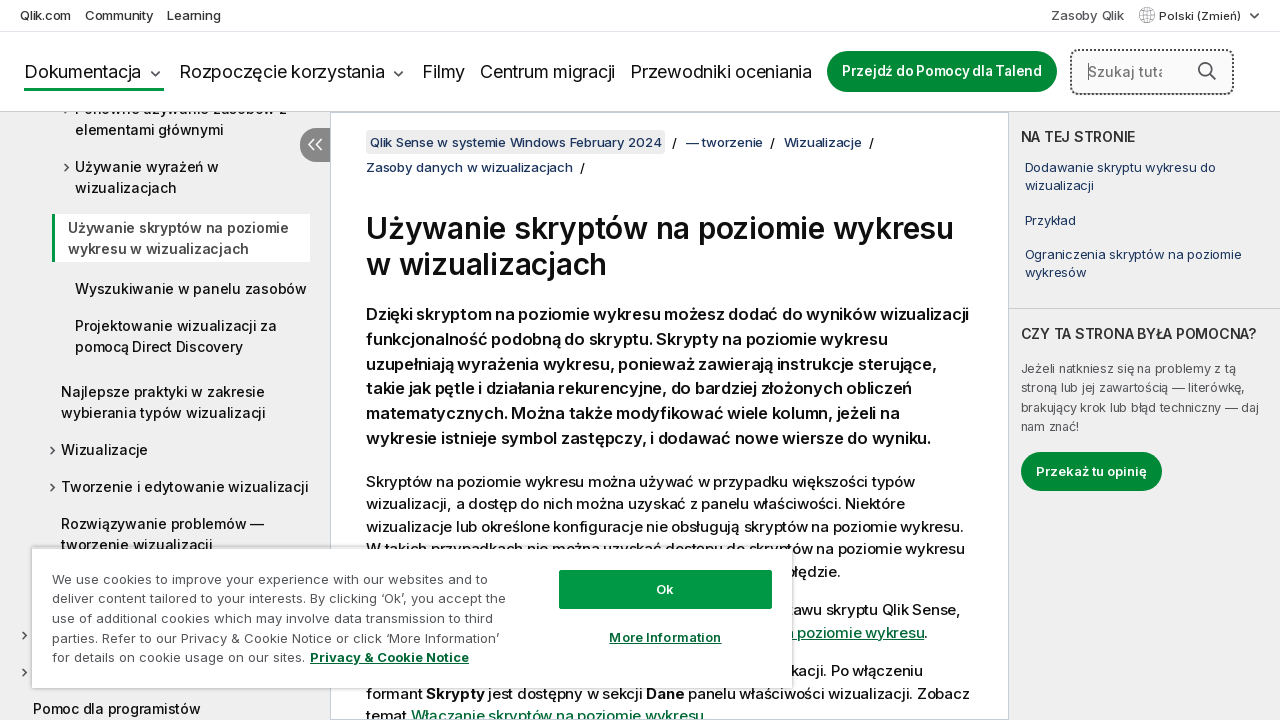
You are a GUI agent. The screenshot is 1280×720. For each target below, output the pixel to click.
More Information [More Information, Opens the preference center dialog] (650, 622)
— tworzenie (724, 142)
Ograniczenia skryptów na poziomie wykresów (1133, 263)
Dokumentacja (82, 71)
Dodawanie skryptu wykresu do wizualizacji (1120, 176)
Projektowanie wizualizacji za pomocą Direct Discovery (176, 336)
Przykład (1050, 220)
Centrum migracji (547, 71)
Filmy (443, 71)
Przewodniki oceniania (721, 71)
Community (119, 15)
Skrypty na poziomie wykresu (821, 632)
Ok (650, 574)
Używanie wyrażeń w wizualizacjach (147, 177)
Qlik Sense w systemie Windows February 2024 (515, 142)
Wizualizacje (104, 449)
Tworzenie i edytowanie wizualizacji (184, 486)
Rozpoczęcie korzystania (281, 71)
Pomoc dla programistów (117, 708)
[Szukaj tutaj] (1152, 72)
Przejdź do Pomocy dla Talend (942, 71)
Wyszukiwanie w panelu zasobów (191, 288)
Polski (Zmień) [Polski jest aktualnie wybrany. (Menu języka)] (1201, 16)
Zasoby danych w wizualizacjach (469, 167)
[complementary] (1144, 416)
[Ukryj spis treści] (315, 145)
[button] (1207, 71)
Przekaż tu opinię (1091, 471)
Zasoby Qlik (1087, 15)
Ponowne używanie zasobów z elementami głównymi (181, 119)
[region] (403, 610)
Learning (193, 15)
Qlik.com (45, 15)
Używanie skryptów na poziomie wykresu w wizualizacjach (178, 238)
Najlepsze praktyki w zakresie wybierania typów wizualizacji (163, 402)
